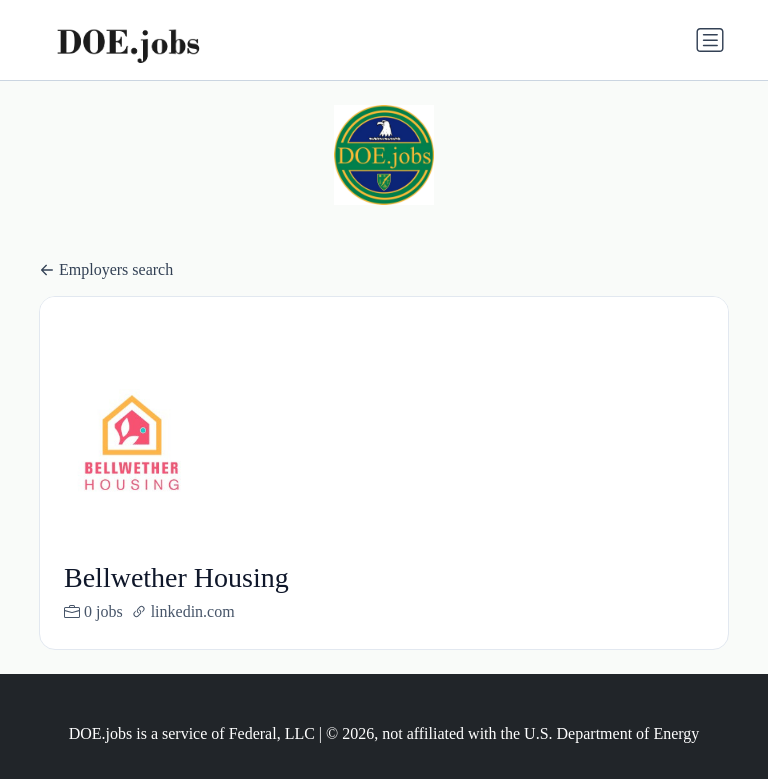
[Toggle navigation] (710, 40)
